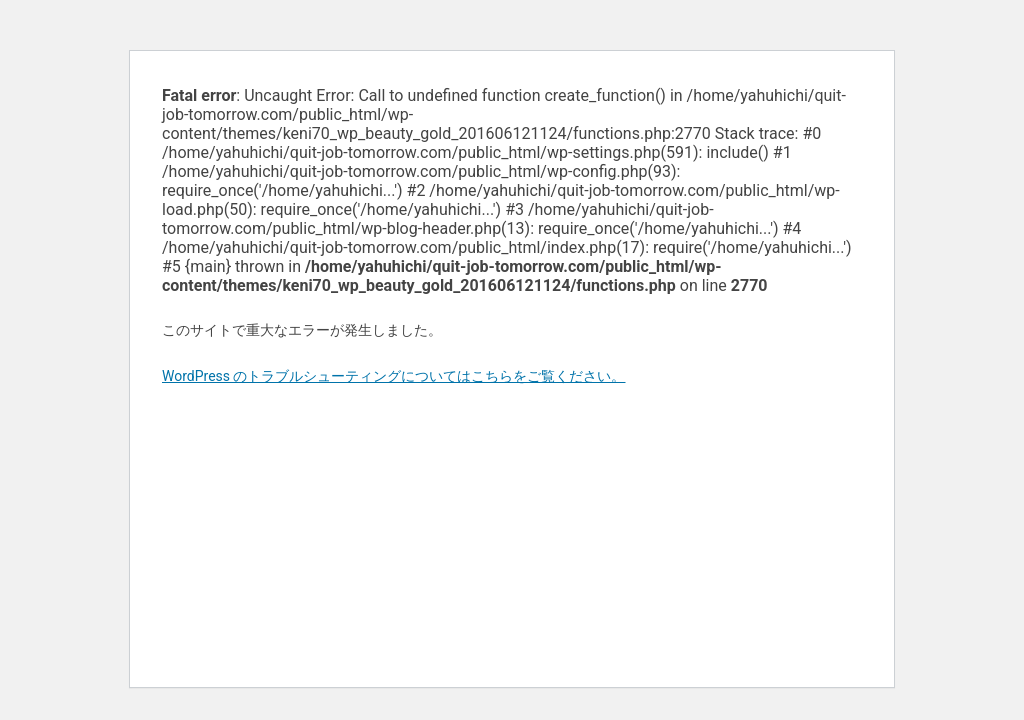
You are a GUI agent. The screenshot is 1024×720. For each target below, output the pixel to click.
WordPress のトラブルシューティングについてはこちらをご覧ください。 (394, 376)
